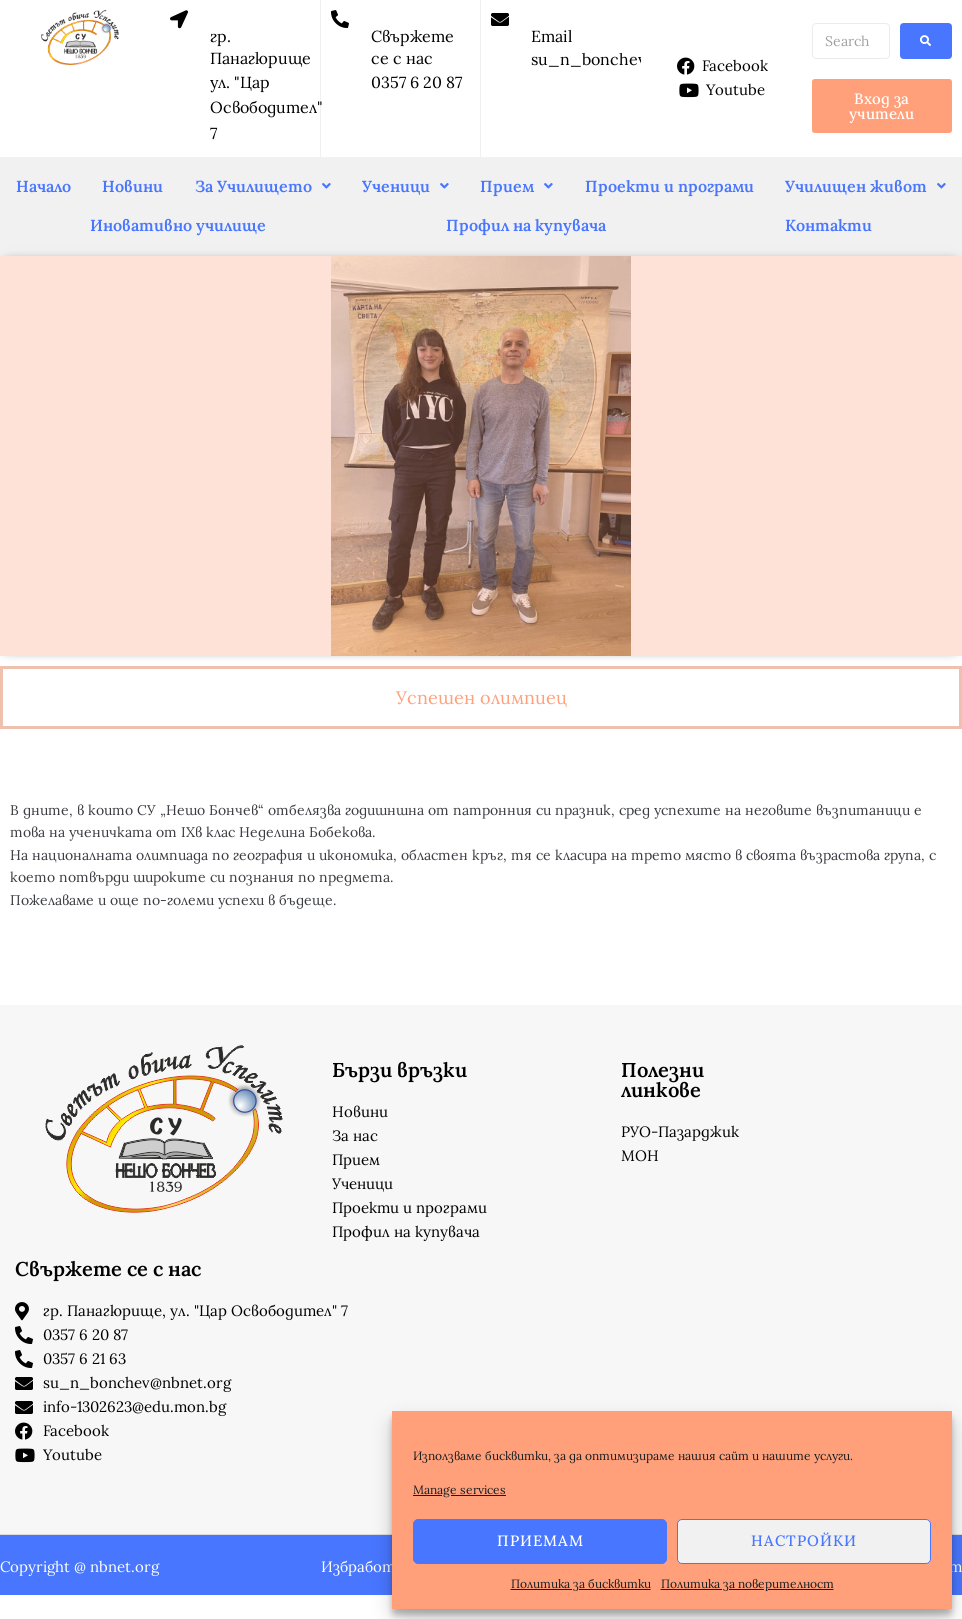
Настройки (804, 1540)
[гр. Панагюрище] (179, 19)
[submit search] (926, 41)
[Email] (500, 19)
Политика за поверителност (747, 1583)
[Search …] (851, 41)
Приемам (540, 1540)
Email (551, 36)
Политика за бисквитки (581, 1583)
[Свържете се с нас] (340, 19)
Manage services (459, 1489)
